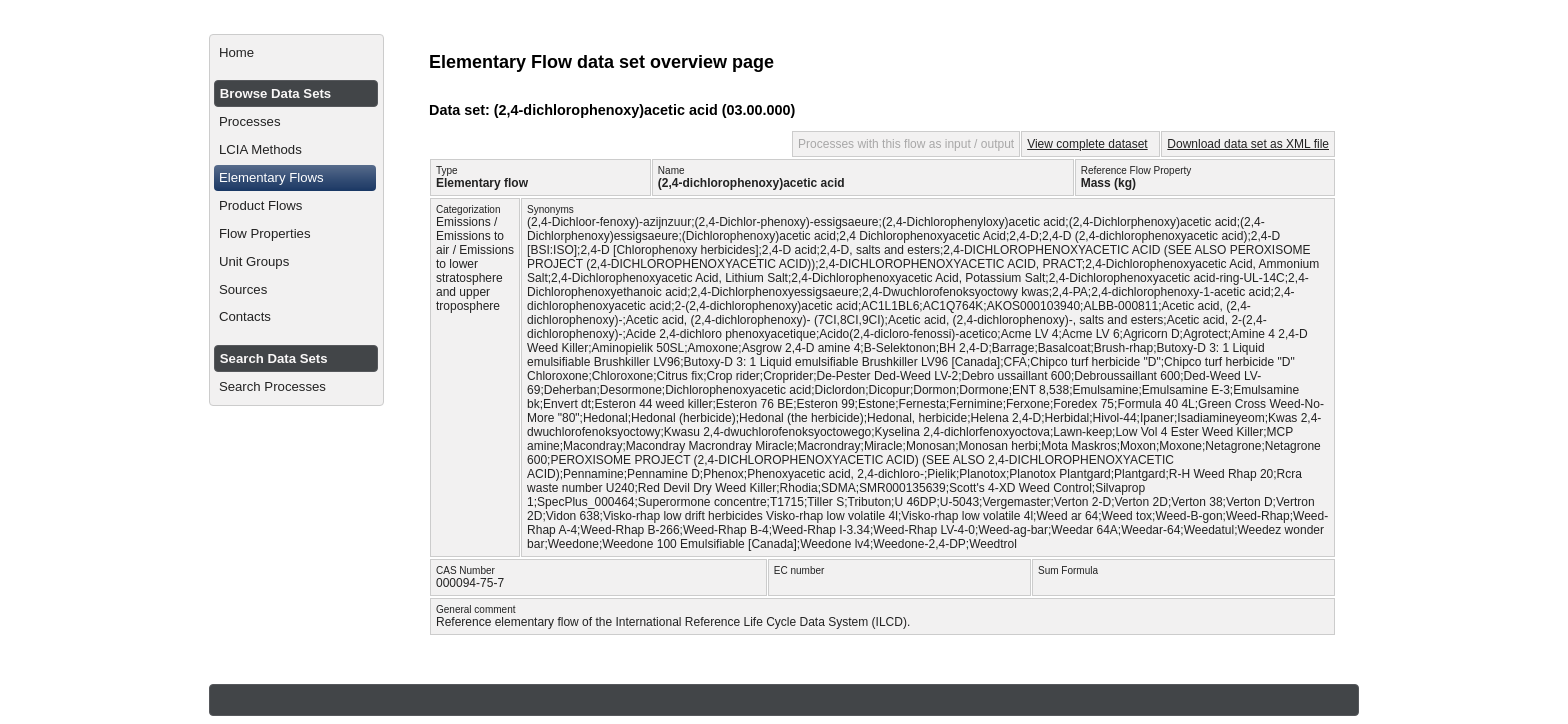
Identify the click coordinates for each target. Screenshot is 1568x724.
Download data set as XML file (1248, 144)
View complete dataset (1087, 144)
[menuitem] (296, 53)
